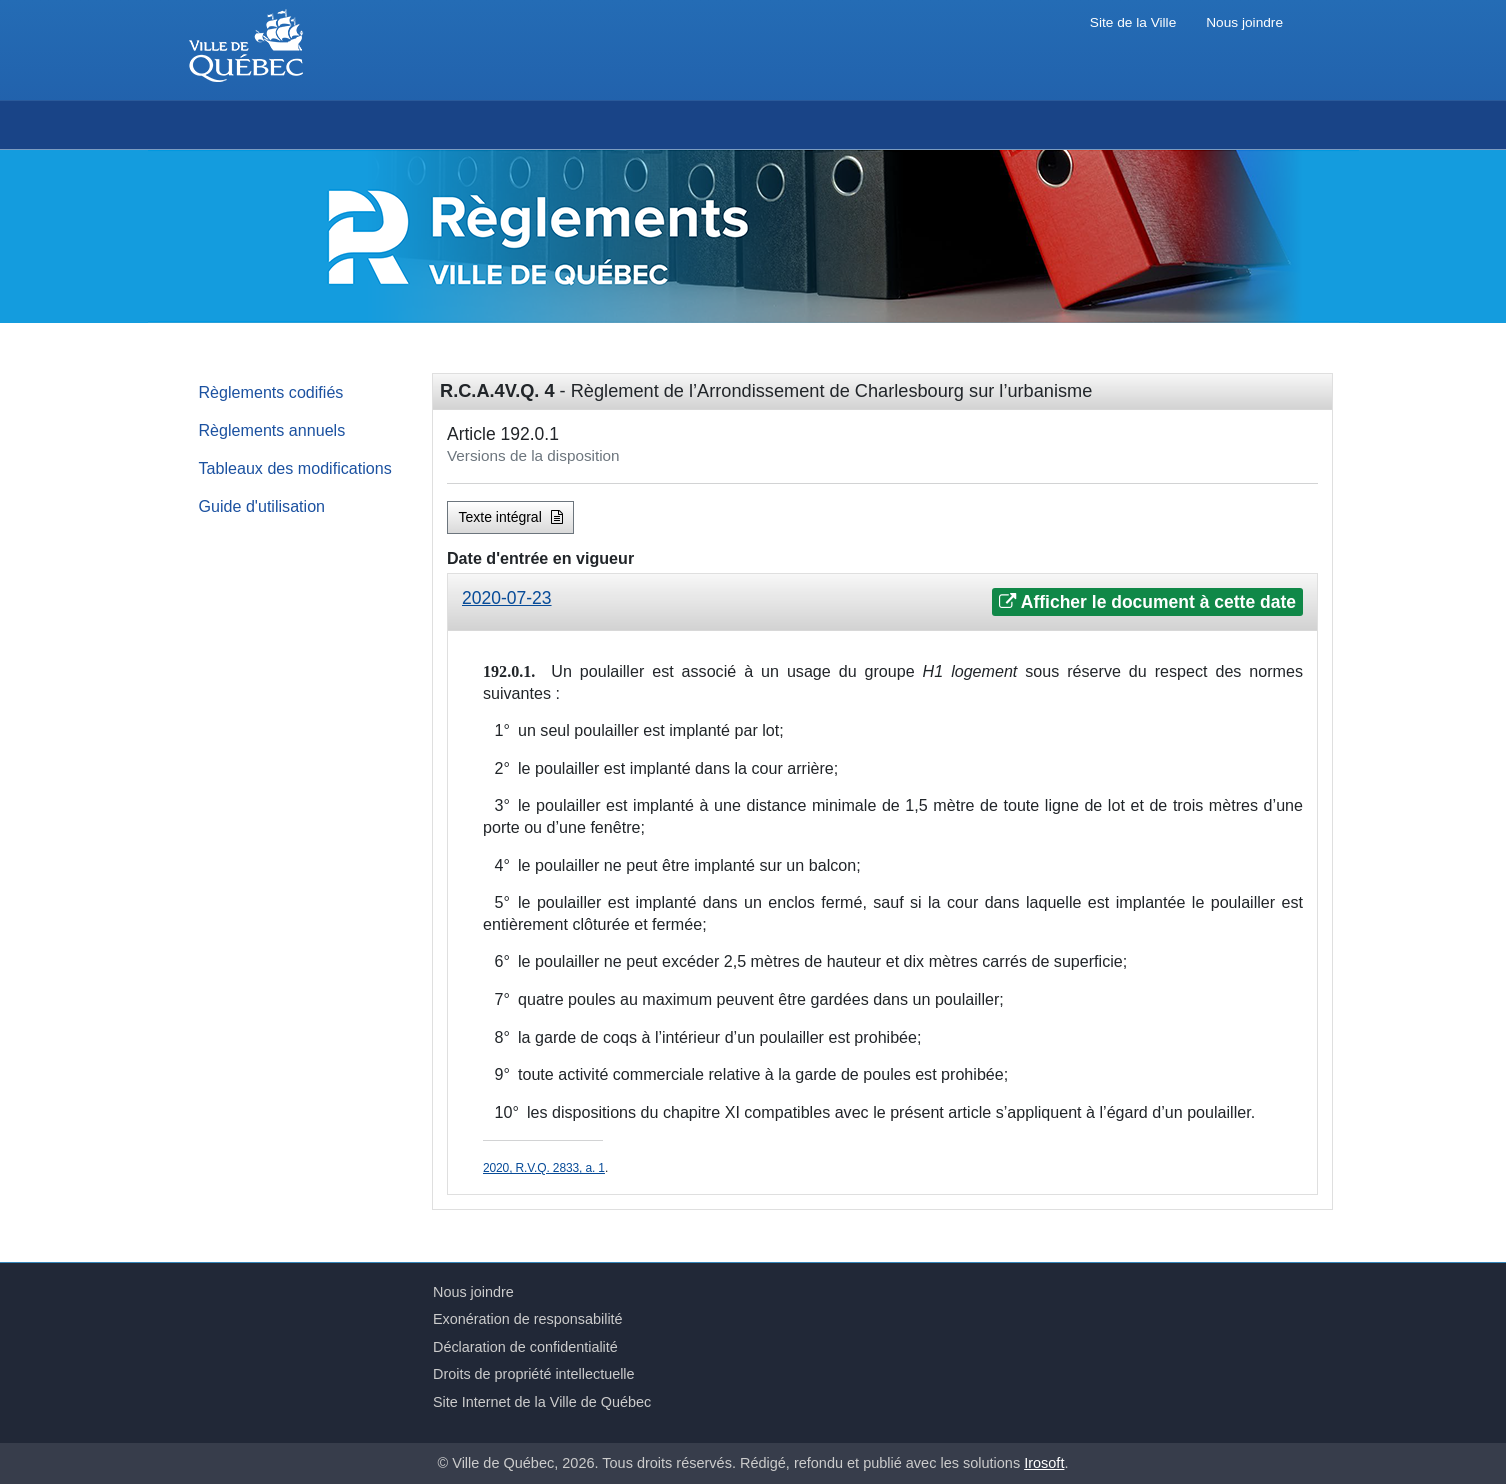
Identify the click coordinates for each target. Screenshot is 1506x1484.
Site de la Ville (1133, 22)
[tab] (882, 602)
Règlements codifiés (271, 392)
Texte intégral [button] (511, 517)
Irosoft (1044, 1463)
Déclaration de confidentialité (525, 1347)
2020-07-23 (507, 598)
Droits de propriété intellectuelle (534, 1374)
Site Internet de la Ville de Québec (542, 1402)
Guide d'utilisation (262, 506)
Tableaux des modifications (295, 468)
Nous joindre (1244, 22)
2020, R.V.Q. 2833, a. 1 (544, 1168)
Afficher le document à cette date (1147, 602)
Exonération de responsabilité (528, 1319)
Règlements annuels (272, 430)
